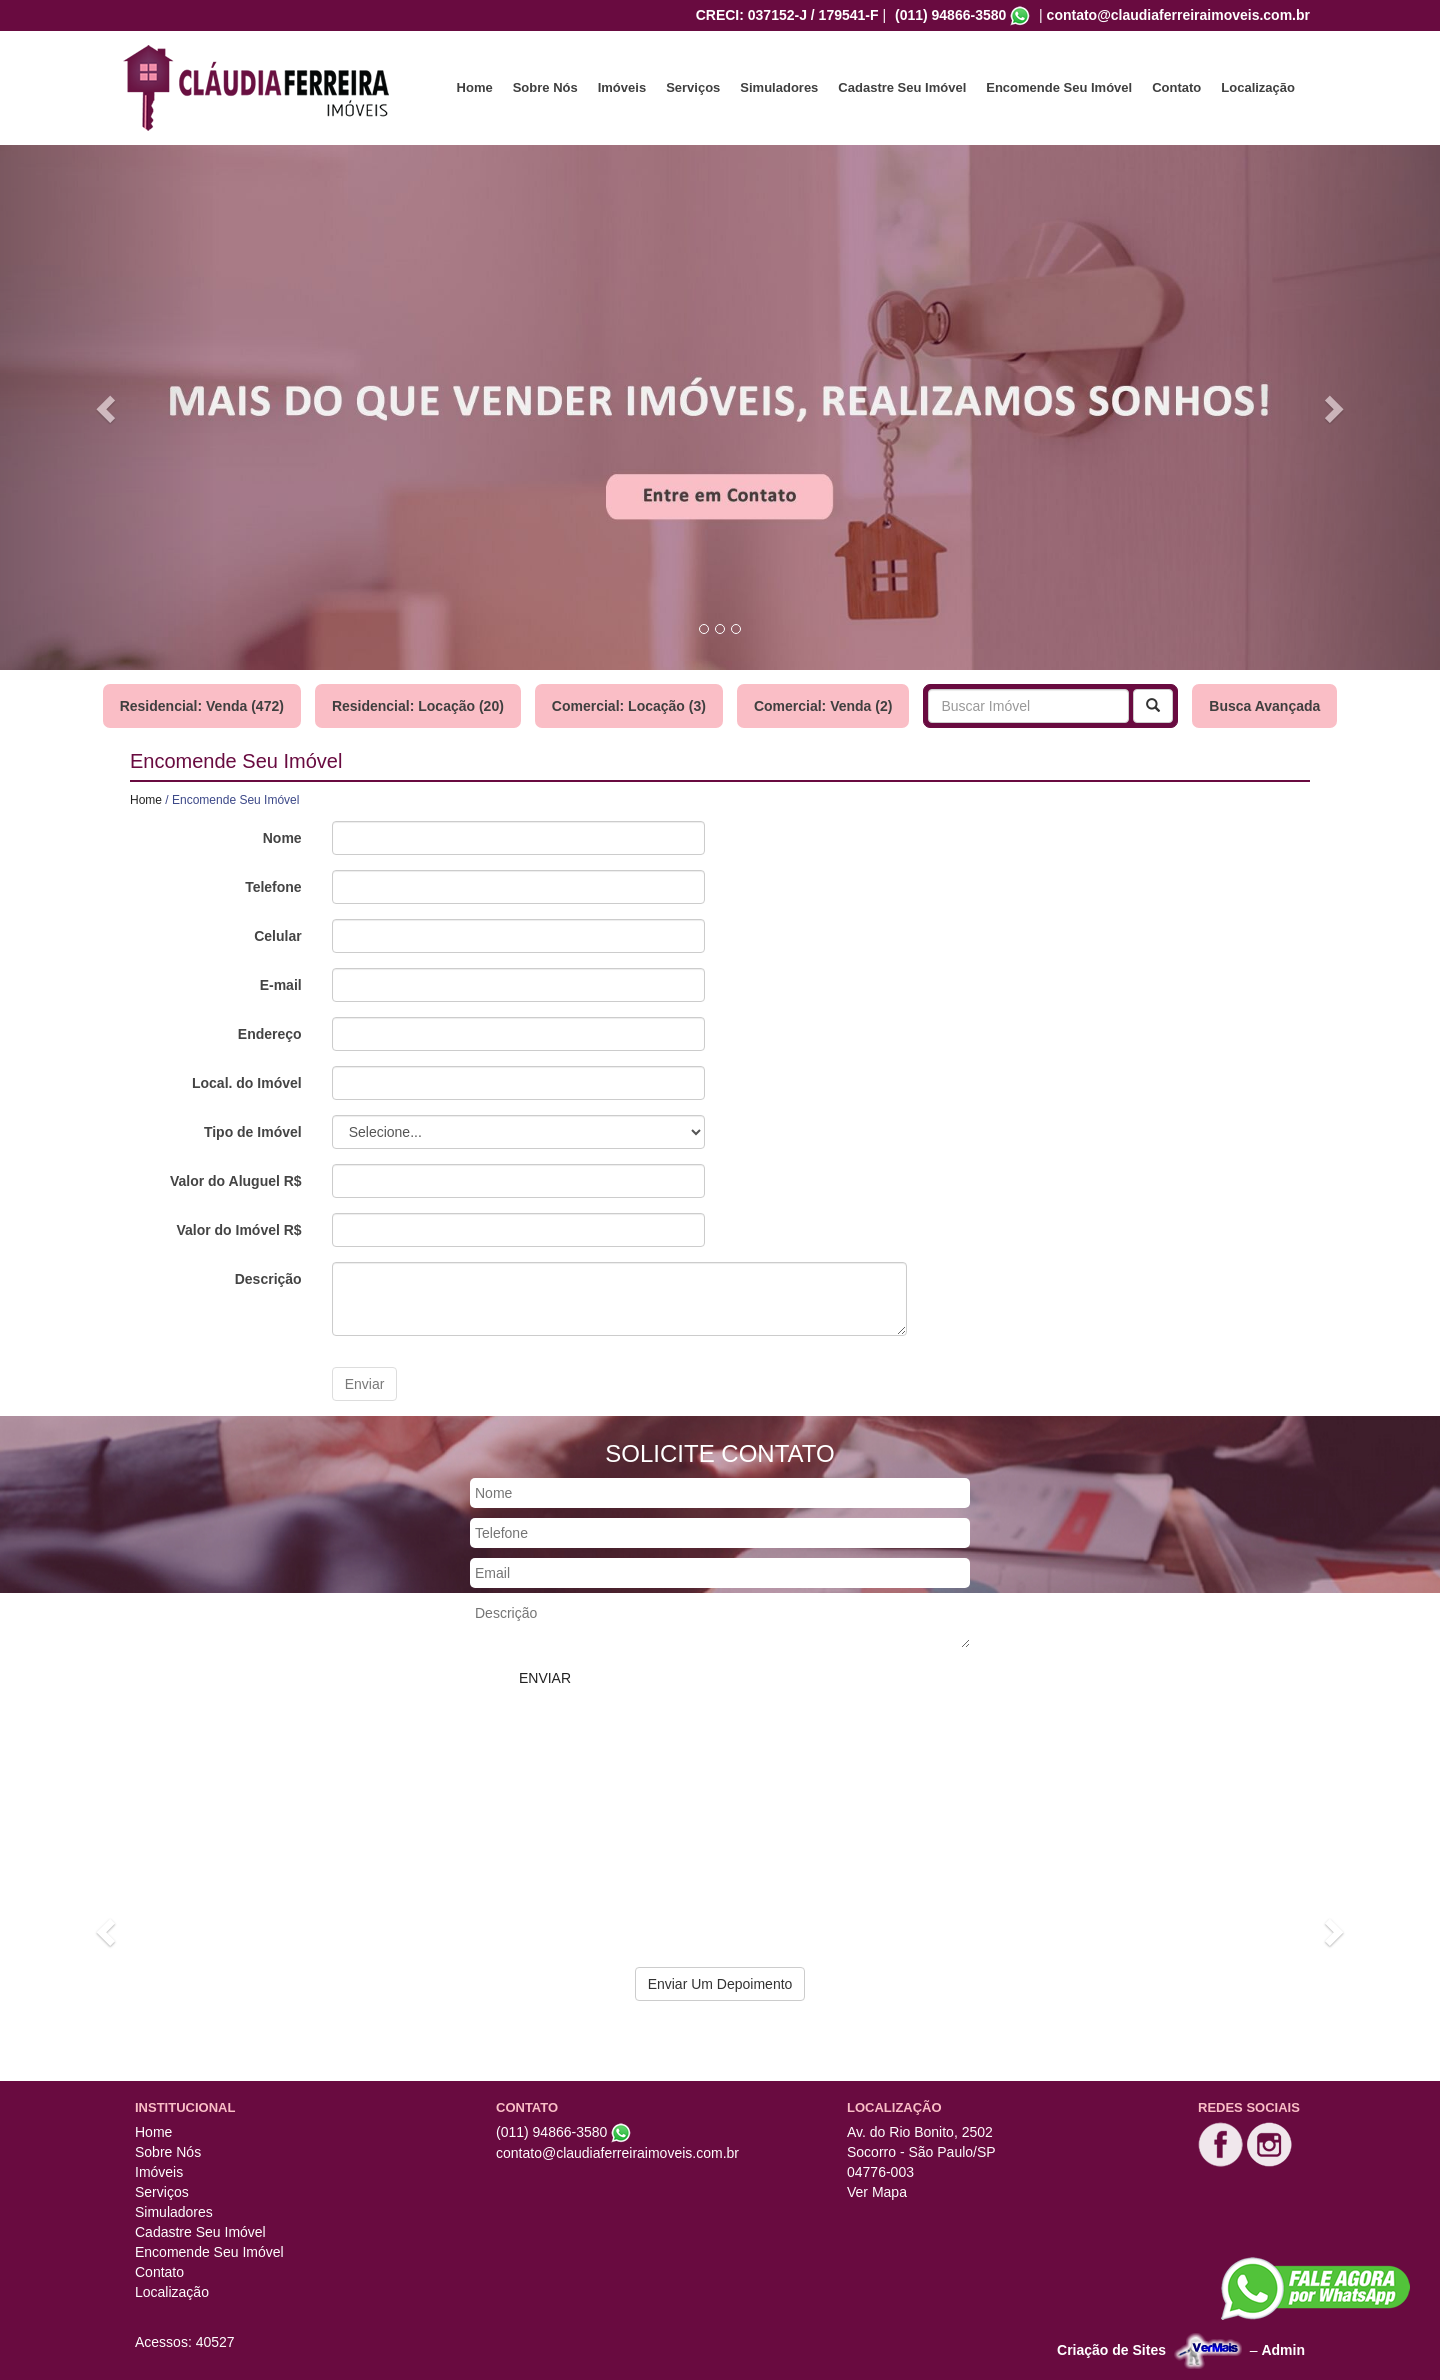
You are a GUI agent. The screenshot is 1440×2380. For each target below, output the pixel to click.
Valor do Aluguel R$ (236, 1181)
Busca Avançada (1264, 706)
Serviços (693, 87)
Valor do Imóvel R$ (238, 1230)
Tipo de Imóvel (253, 1132)
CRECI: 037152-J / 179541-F (787, 15)
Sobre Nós (545, 87)
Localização (1258, 87)
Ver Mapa (877, 2192)
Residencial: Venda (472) (202, 706)
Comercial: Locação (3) (629, 706)
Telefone (273, 887)
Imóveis (622, 87)
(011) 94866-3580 (950, 15)
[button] (108, 407)
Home (475, 87)
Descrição (268, 1279)
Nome (282, 838)
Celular (277, 936)
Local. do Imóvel (247, 1083)
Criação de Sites (1111, 2350)
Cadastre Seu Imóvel (902, 87)
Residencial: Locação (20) (418, 706)
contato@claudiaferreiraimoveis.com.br (1178, 15)
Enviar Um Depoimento (720, 1984)
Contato (1176, 87)
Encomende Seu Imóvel (1059, 87)
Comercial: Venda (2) (823, 706)
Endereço (270, 1034)
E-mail (281, 985)
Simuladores (779, 87)
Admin (1283, 2350)
